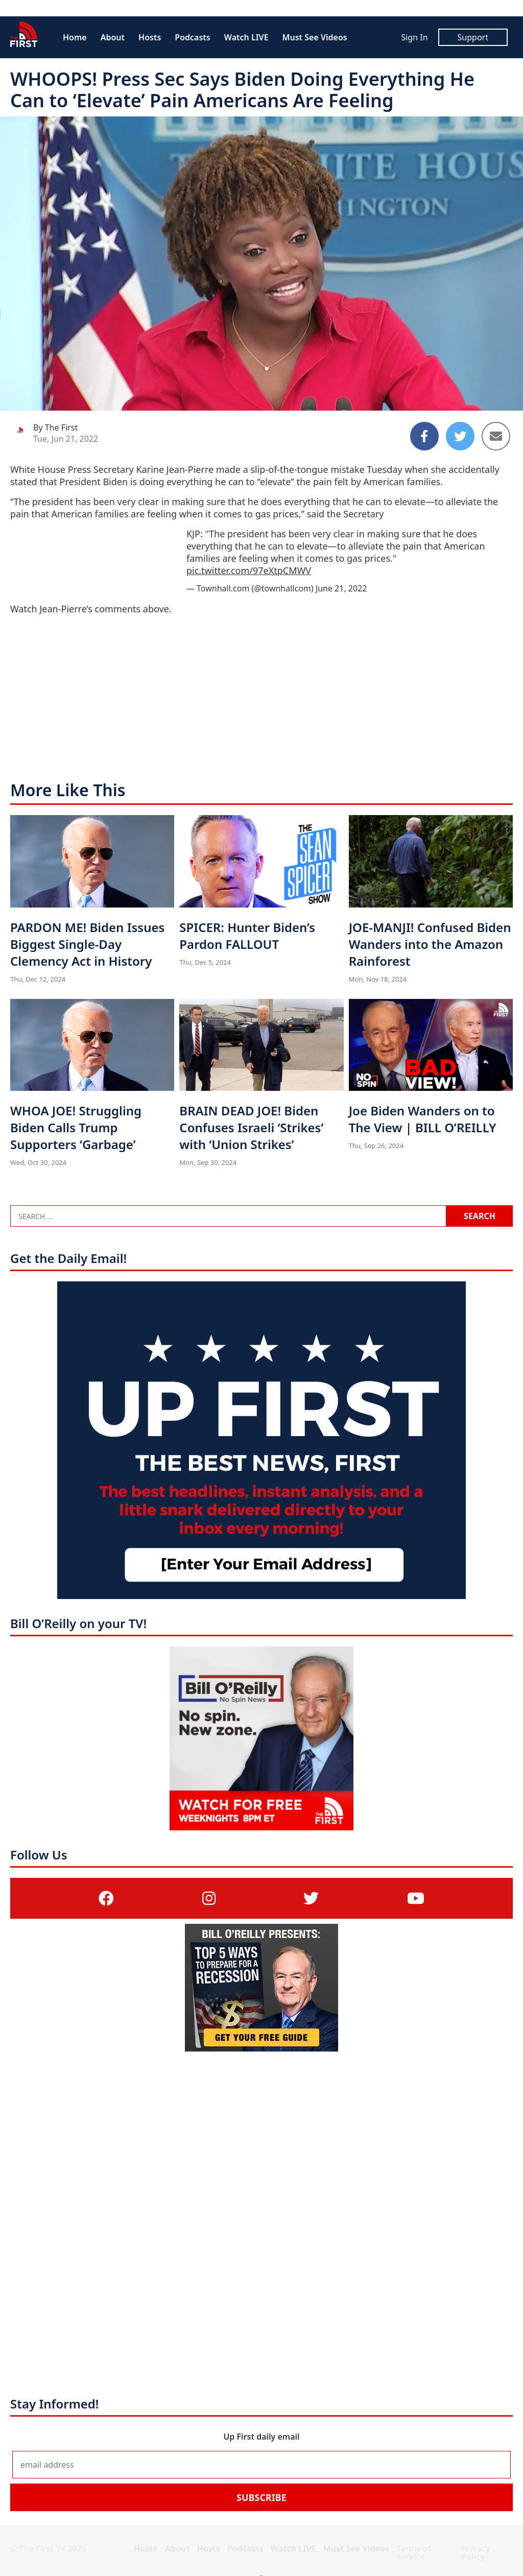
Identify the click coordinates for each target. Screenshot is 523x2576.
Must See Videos (314, 37)
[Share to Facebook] (424, 436)
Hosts (149, 37)
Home (75, 37)
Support (473, 37)
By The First (55, 427)
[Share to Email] (496, 436)
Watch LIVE (246, 37)
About (113, 37)
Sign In (414, 37)
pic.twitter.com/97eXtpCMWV (248, 570)
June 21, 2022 (341, 588)
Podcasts (192, 37)
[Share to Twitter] (460, 436)
